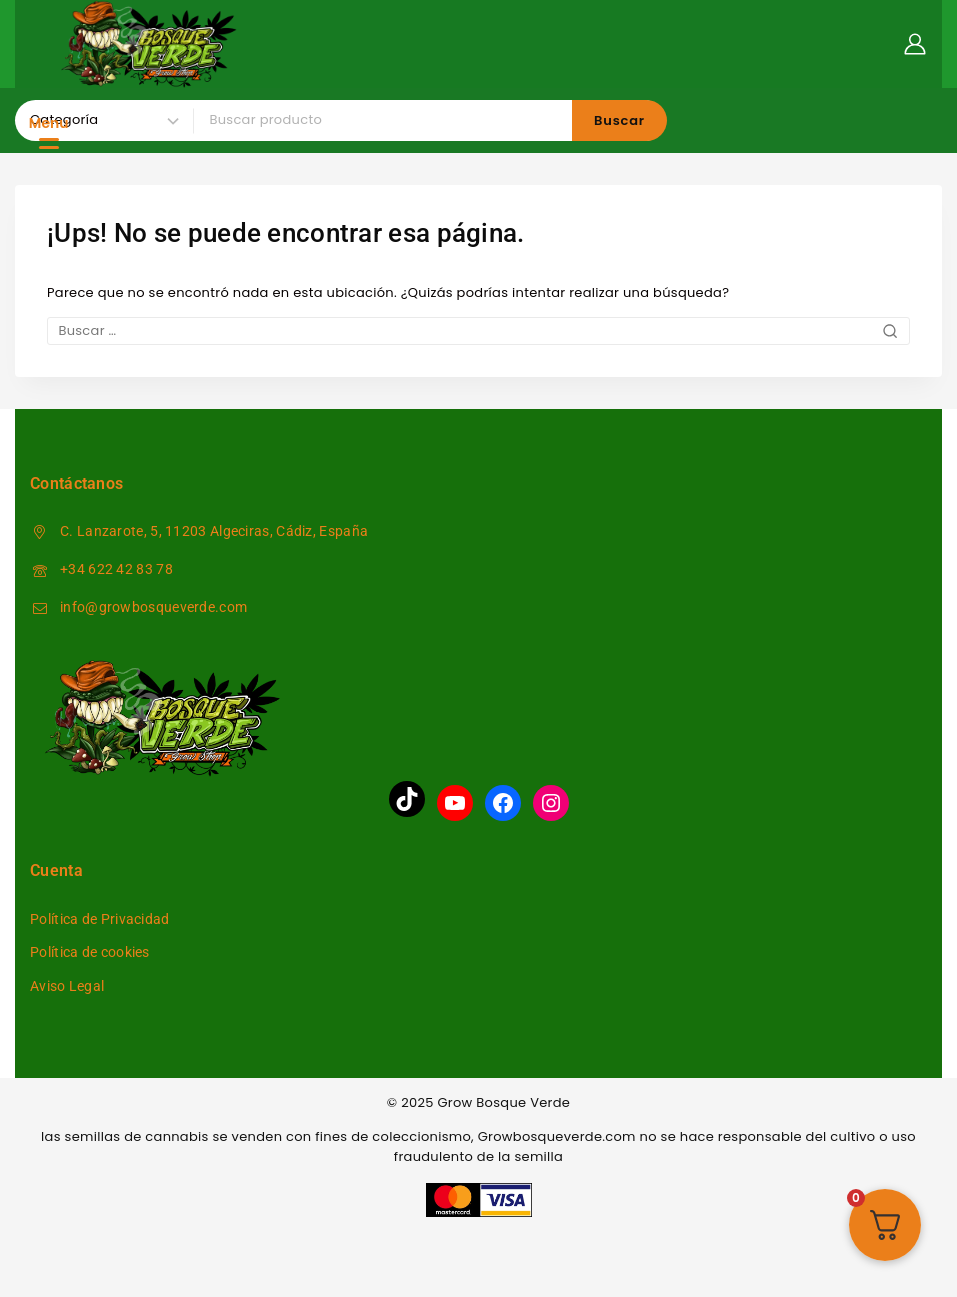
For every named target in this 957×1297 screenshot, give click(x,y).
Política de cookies (90, 952)
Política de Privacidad (100, 919)
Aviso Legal (67, 986)
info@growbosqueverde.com (153, 607)
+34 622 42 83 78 (116, 569)
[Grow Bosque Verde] (150, 44)
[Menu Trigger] (49, 132)
